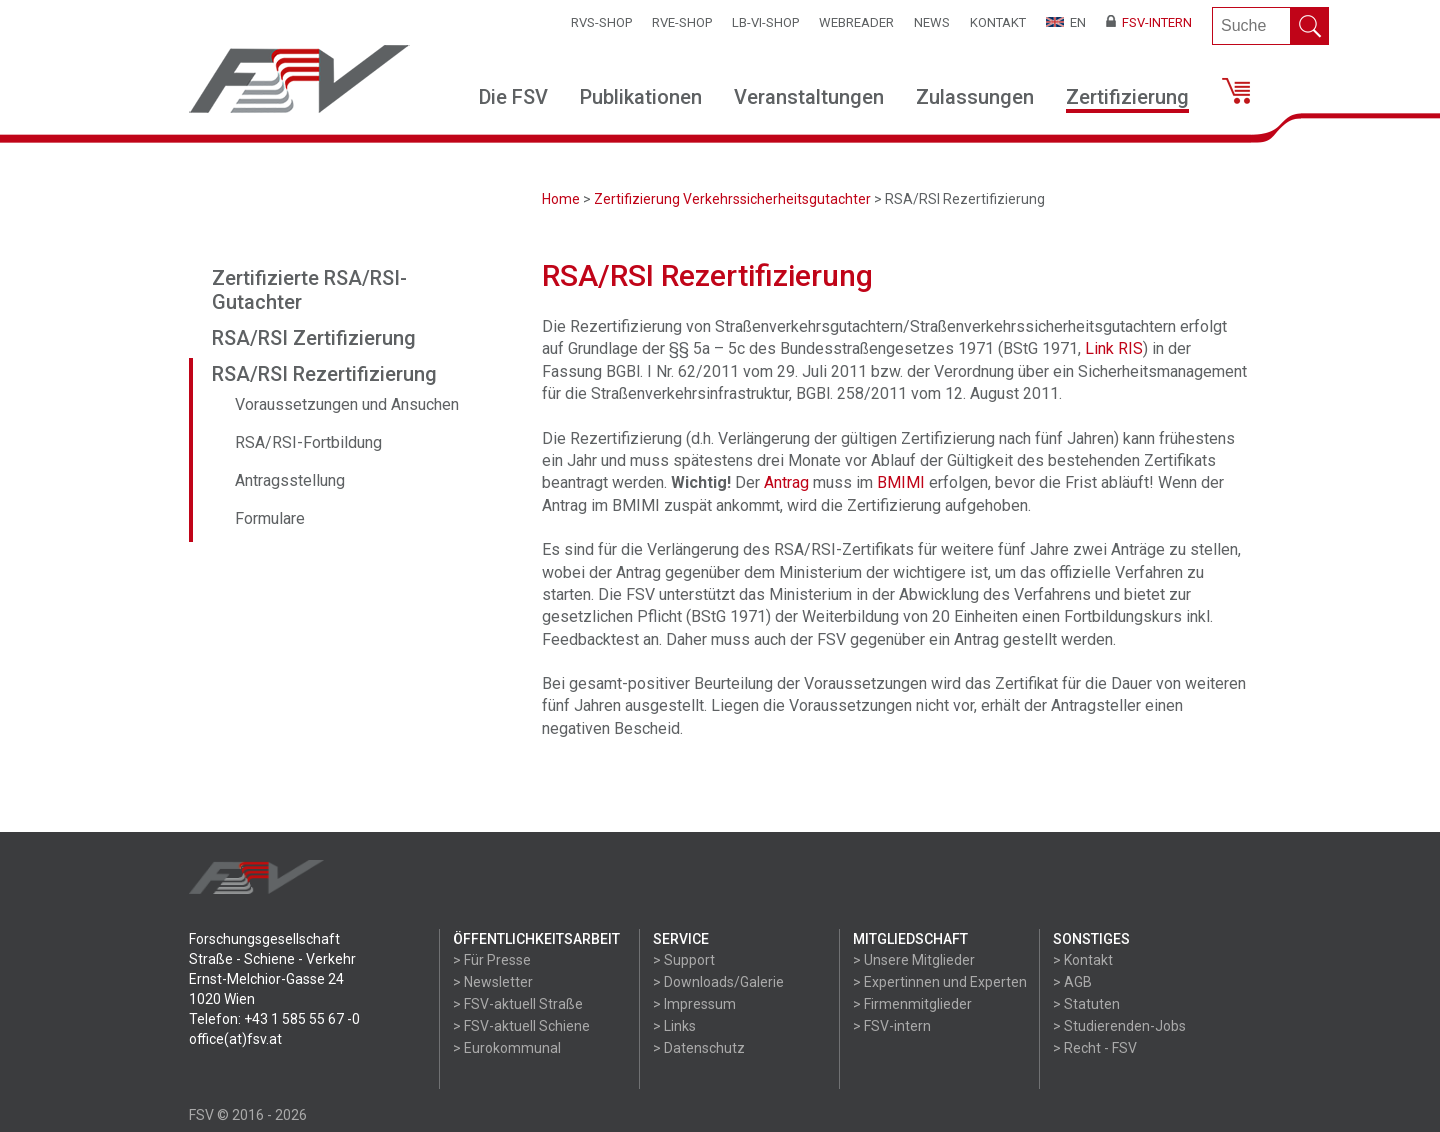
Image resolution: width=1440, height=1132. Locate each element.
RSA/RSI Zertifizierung (314, 338)
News (932, 22)
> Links (674, 1026)
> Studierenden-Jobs (1119, 1026)
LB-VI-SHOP (765, 22)
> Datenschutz (699, 1048)
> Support (684, 960)
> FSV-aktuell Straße (518, 1004)
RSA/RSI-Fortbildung (308, 442)
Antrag (786, 482)
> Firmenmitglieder (912, 1004)
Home (561, 199)
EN (1066, 22)
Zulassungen (975, 97)
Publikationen (641, 97)
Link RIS (1114, 348)
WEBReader (856, 22)
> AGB (1072, 982)
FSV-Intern (1149, 22)
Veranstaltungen (809, 97)
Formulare (270, 518)
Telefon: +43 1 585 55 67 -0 (274, 1019)
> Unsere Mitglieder (914, 960)
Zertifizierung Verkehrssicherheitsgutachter (732, 199)
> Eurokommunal (507, 1048)
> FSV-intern (892, 1026)
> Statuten (1086, 1004)
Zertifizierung (1127, 97)
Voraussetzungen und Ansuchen (347, 404)
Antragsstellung (290, 480)
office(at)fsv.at (235, 1039)
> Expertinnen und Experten (940, 982)
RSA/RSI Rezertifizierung (324, 374)
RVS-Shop (601, 22)
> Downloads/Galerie (718, 982)
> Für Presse (492, 960)
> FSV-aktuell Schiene (521, 1026)
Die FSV (513, 97)
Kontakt (998, 22)
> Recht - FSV (1095, 1048)
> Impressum (694, 1004)
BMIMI (901, 482)
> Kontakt (1083, 960)
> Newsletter (493, 982)
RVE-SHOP (682, 22)
